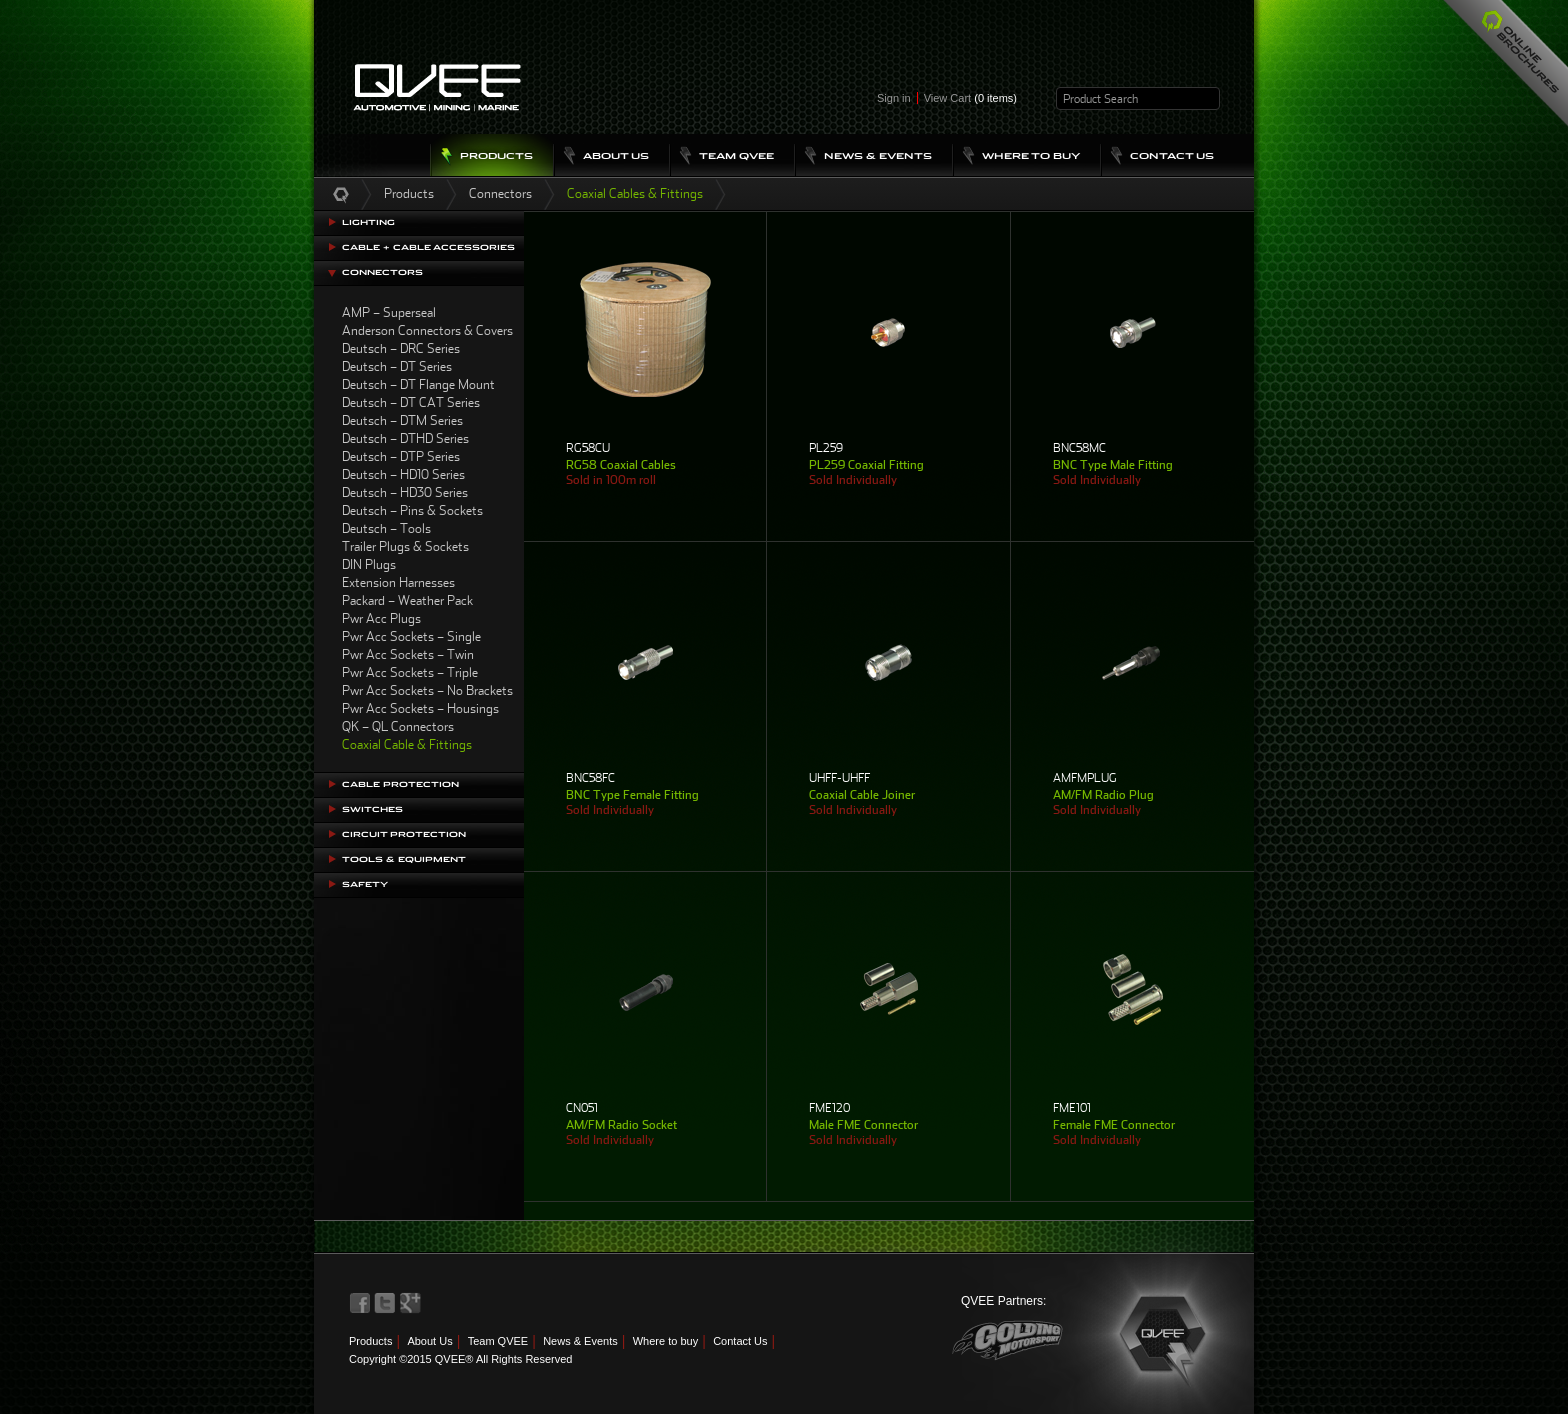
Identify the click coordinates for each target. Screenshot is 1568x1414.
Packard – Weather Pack (407, 600)
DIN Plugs (369, 564)
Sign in (894, 98)
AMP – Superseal (389, 312)
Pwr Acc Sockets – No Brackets (427, 690)
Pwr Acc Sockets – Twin (408, 654)
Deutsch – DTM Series (402, 420)
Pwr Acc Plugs (381, 618)
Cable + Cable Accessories (428, 247)
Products (409, 193)
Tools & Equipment (404, 859)
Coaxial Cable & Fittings (407, 744)
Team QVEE (498, 1341)
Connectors (500, 193)
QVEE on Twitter (385, 1303)
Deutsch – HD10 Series (403, 474)
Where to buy (665, 1341)
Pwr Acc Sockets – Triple (410, 672)
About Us (429, 1341)
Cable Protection (400, 784)
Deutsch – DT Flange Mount (418, 384)
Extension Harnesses (398, 582)
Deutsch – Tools (386, 528)
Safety (365, 884)
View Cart (970, 98)
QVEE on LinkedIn (411, 1303)
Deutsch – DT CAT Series (411, 402)
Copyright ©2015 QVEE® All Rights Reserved (460, 1359)
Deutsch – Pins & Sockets (412, 510)
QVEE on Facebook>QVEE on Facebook (360, 1303)
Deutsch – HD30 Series (405, 492)
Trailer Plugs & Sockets (405, 546)
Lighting (368, 222)
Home (341, 194)
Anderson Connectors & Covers (427, 330)
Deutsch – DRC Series (401, 348)
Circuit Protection (404, 834)
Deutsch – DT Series (397, 366)
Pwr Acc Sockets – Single (411, 636)
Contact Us (740, 1341)
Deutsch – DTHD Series (405, 438)
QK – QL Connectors (398, 726)
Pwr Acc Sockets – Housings (420, 708)
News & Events (580, 1341)
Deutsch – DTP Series (401, 456)
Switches (372, 809)
